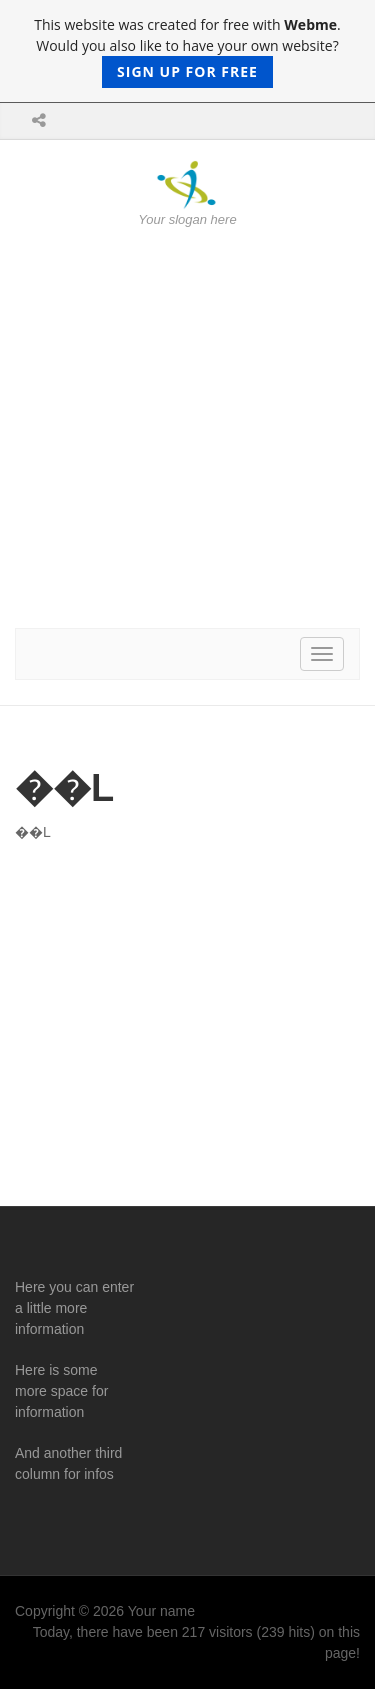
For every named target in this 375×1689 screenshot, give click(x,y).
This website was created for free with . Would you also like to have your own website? (187, 51)
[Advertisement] (187, 428)
